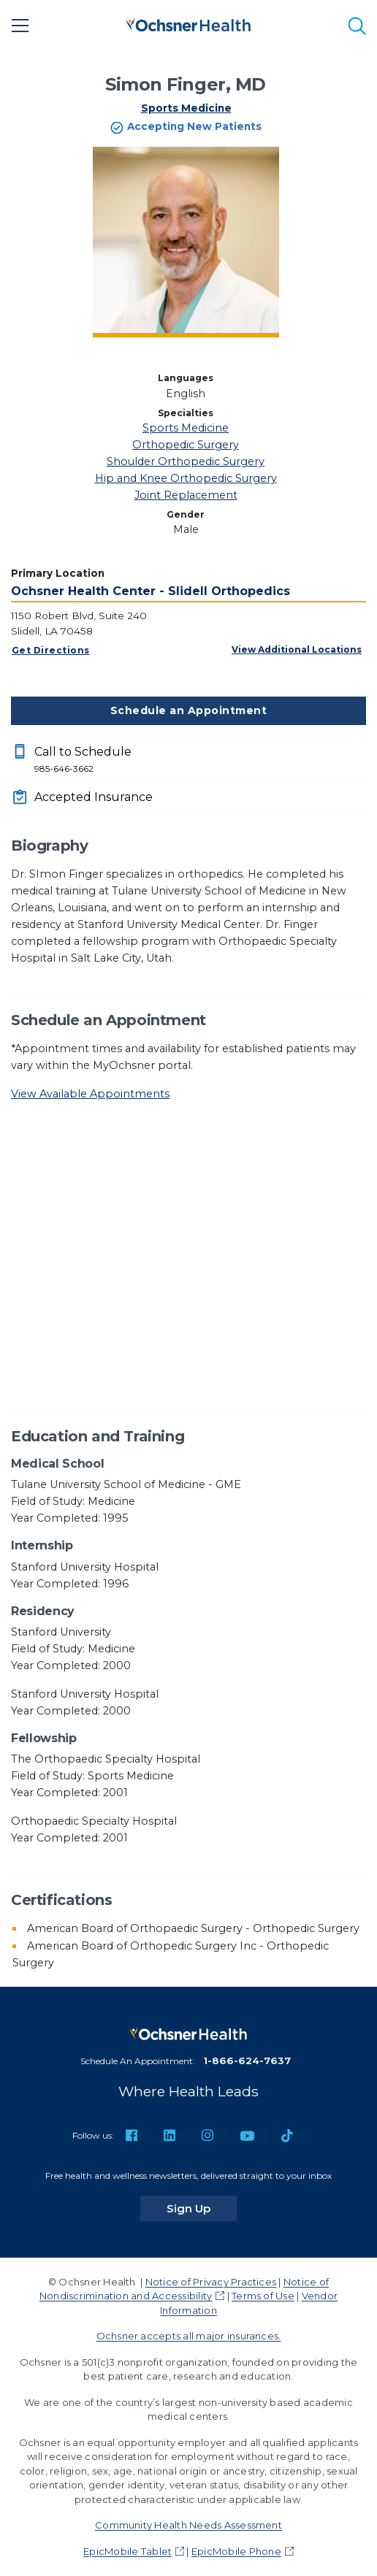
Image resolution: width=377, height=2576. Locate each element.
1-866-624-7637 (247, 2060)
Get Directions (51, 650)
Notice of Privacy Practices (210, 2282)
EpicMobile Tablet (127, 2551)
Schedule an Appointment (188, 710)
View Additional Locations (297, 649)
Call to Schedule (200, 760)
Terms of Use (263, 2295)
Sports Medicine (186, 108)
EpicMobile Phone (236, 2551)
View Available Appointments (90, 1093)
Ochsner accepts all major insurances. (188, 2336)
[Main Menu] (20, 25)
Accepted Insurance (93, 797)
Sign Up (202, 2208)
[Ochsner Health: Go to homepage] (188, 23)
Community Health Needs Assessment (188, 2525)
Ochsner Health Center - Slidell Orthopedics (150, 591)
